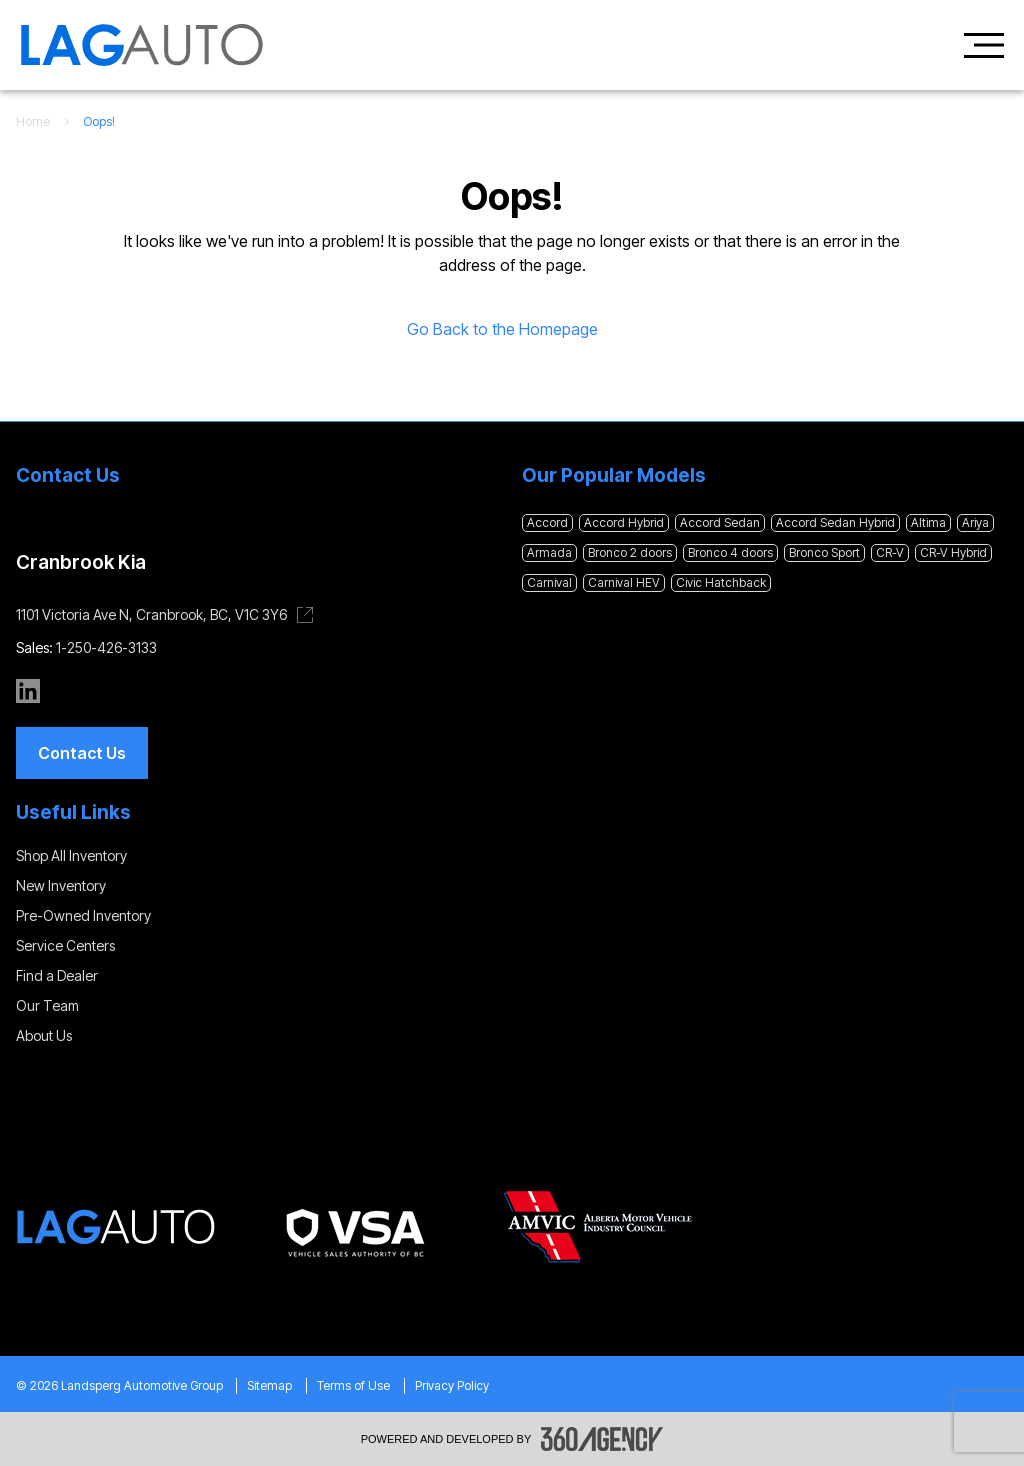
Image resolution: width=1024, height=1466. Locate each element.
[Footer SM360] (602, 1439)
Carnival (549, 582)
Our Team (47, 1005)
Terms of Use (353, 1385)
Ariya (975, 522)
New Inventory (61, 885)
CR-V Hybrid (953, 552)
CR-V (890, 552)
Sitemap (269, 1385)
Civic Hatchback (721, 582)
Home (33, 121)
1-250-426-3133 (106, 647)
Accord (547, 522)
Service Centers (65, 945)
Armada (549, 552)
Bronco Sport (824, 552)
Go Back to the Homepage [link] (512, 329)
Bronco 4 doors (730, 552)
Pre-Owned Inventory (83, 915)
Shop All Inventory (71, 855)
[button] (82, 753)
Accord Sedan (720, 522)
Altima (928, 522)
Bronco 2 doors (630, 552)
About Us (44, 1035)
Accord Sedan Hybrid (835, 522)
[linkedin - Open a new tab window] (28, 691)
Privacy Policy (452, 1385)
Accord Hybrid (624, 522)
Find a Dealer (57, 975)
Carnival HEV (624, 582)
